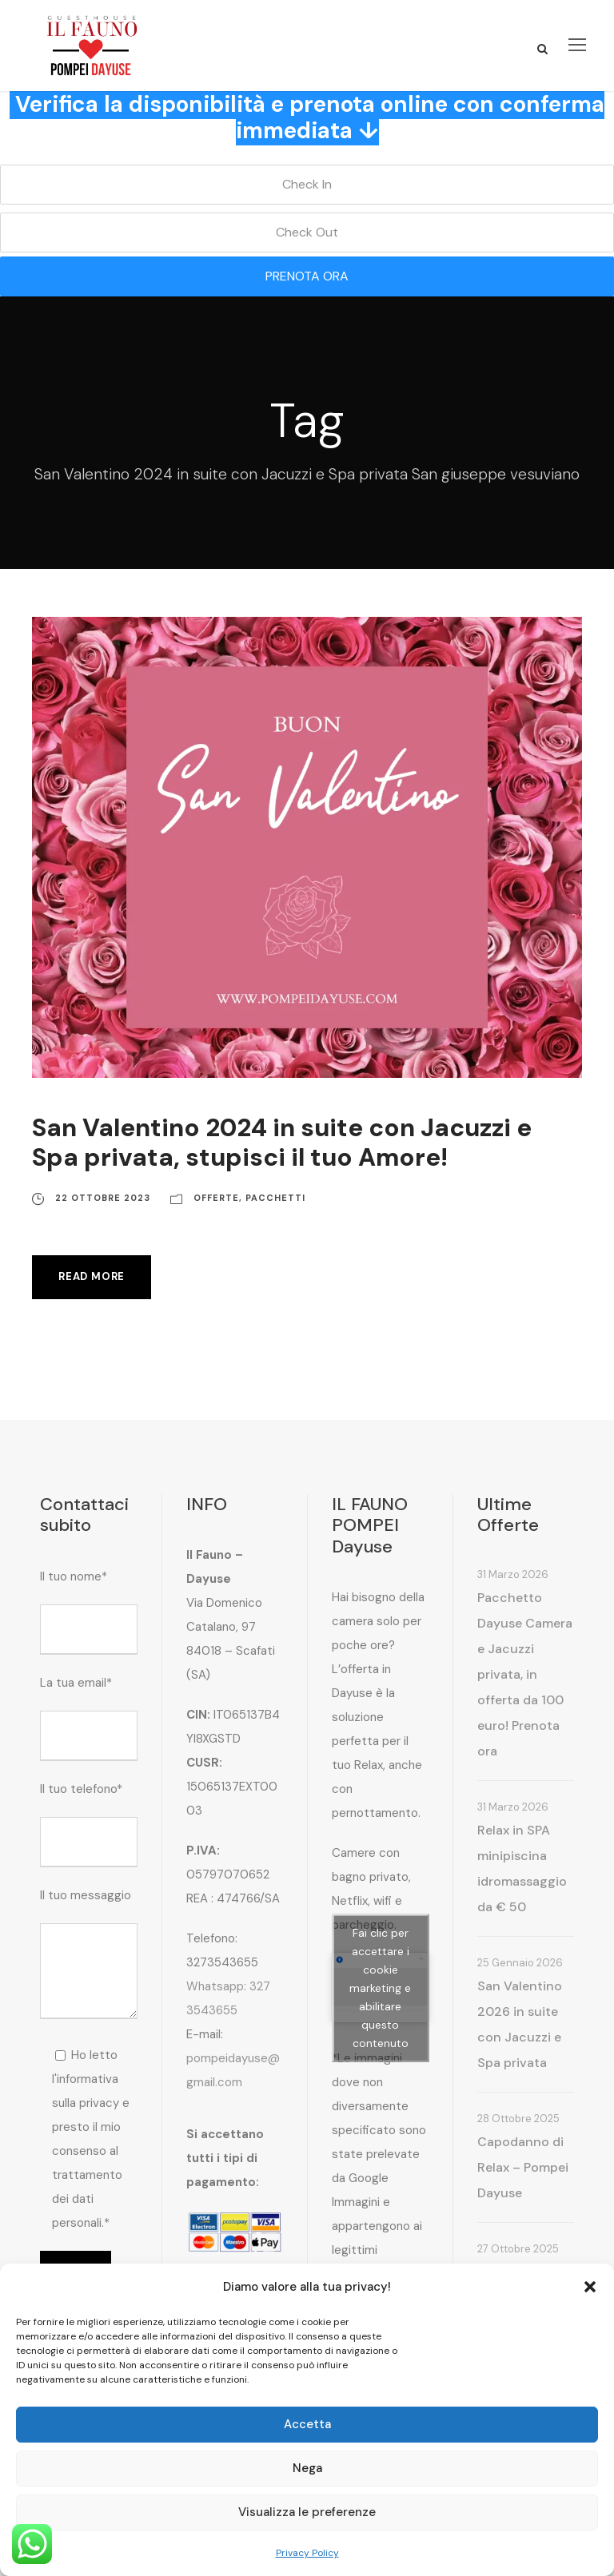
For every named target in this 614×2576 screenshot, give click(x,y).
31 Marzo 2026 (512, 1574)
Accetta (307, 2424)
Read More (91, 1276)
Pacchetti (275, 1197)
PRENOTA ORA (307, 276)
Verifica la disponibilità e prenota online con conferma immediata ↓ (309, 117)
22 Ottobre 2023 (102, 1197)
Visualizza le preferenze (307, 2512)
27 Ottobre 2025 (518, 2249)
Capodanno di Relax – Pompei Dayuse (522, 2167)
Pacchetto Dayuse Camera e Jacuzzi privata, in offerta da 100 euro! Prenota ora (524, 1674)
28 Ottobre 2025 (518, 2118)
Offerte (216, 1197)
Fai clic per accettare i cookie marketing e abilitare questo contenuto (380, 1987)
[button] (590, 2287)
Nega (307, 2468)
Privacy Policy (307, 2552)
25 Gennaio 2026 (520, 1963)
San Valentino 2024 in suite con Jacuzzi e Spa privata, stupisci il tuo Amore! (282, 1142)
